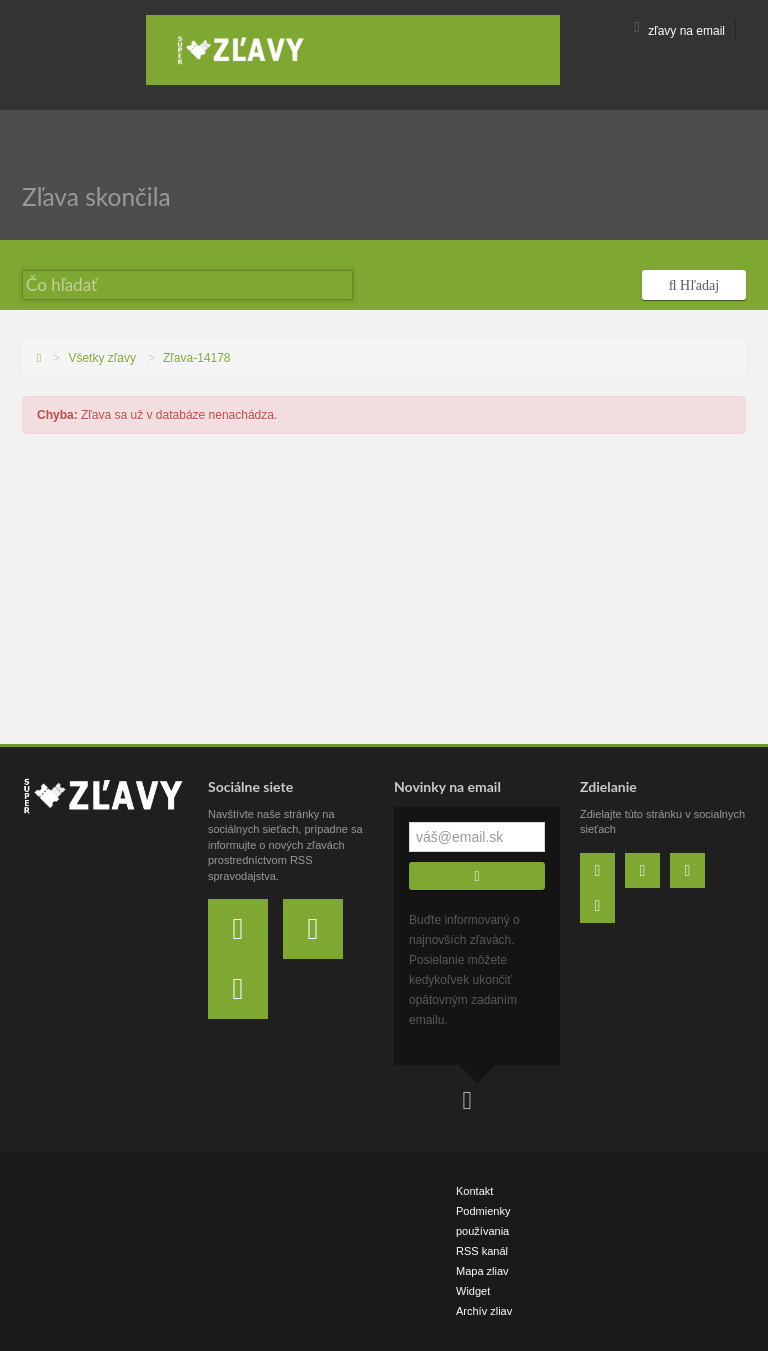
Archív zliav (484, 1311)
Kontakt (474, 1191)
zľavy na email (679, 31)
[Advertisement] (384, 594)
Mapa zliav (482, 1271)
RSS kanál (482, 1251)
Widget (473, 1291)
